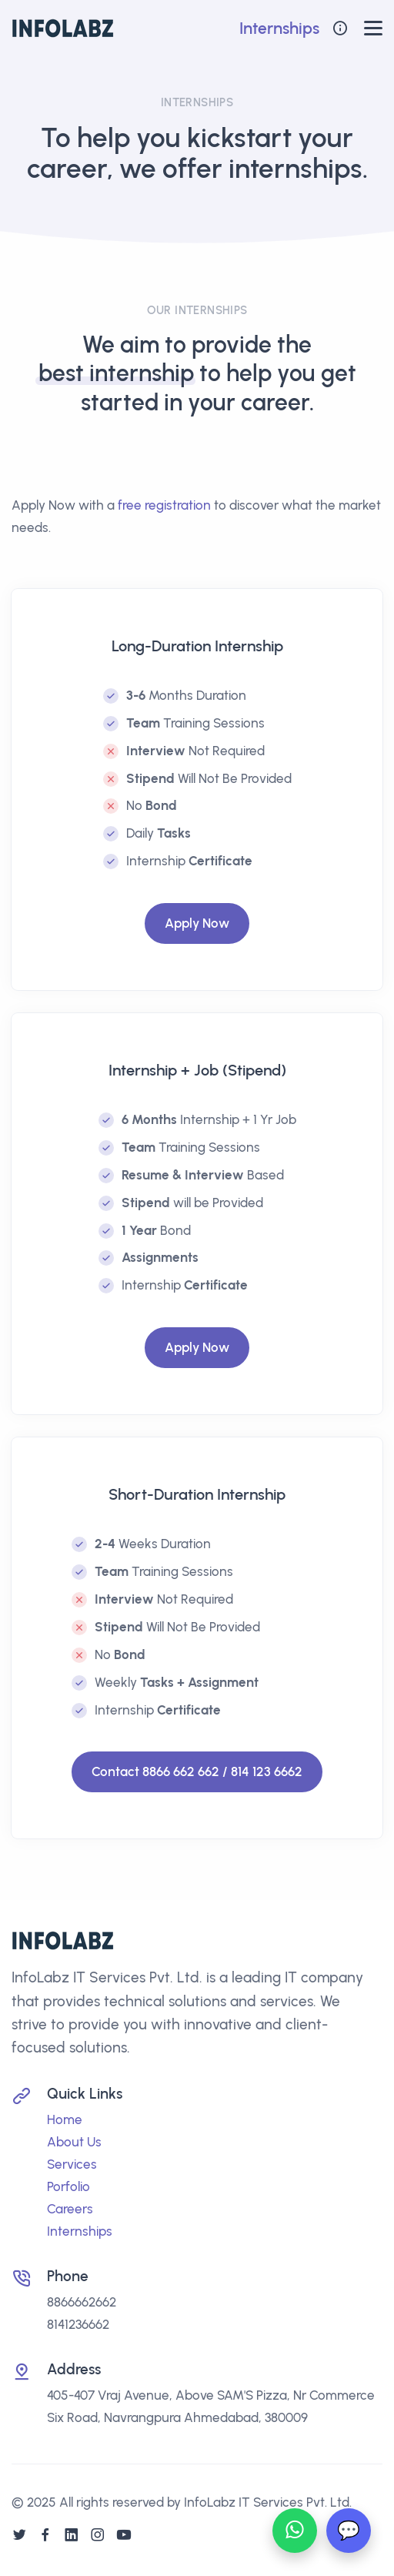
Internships (279, 28)
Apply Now (197, 923)
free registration (164, 505)
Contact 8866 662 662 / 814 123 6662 (197, 1771)
